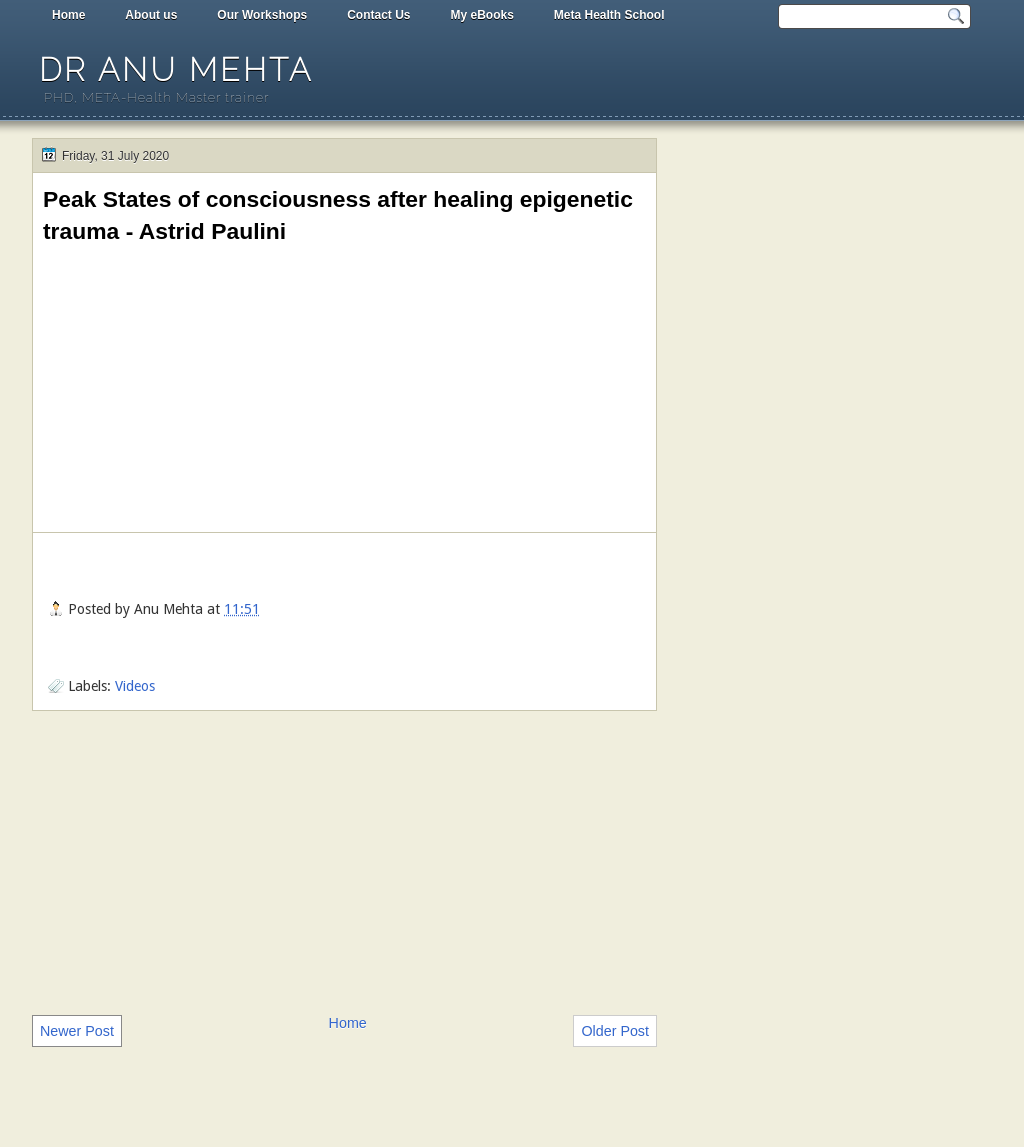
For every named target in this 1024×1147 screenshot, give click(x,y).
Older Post (615, 1031)
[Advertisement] (344, 861)
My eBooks (481, 15)
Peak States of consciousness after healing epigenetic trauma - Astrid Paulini (338, 215)
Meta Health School (609, 15)
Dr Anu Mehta (176, 69)
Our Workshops (262, 15)
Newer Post (77, 1031)
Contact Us (378, 15)
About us (151, 15)
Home (68, 15)
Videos (135, 686)
